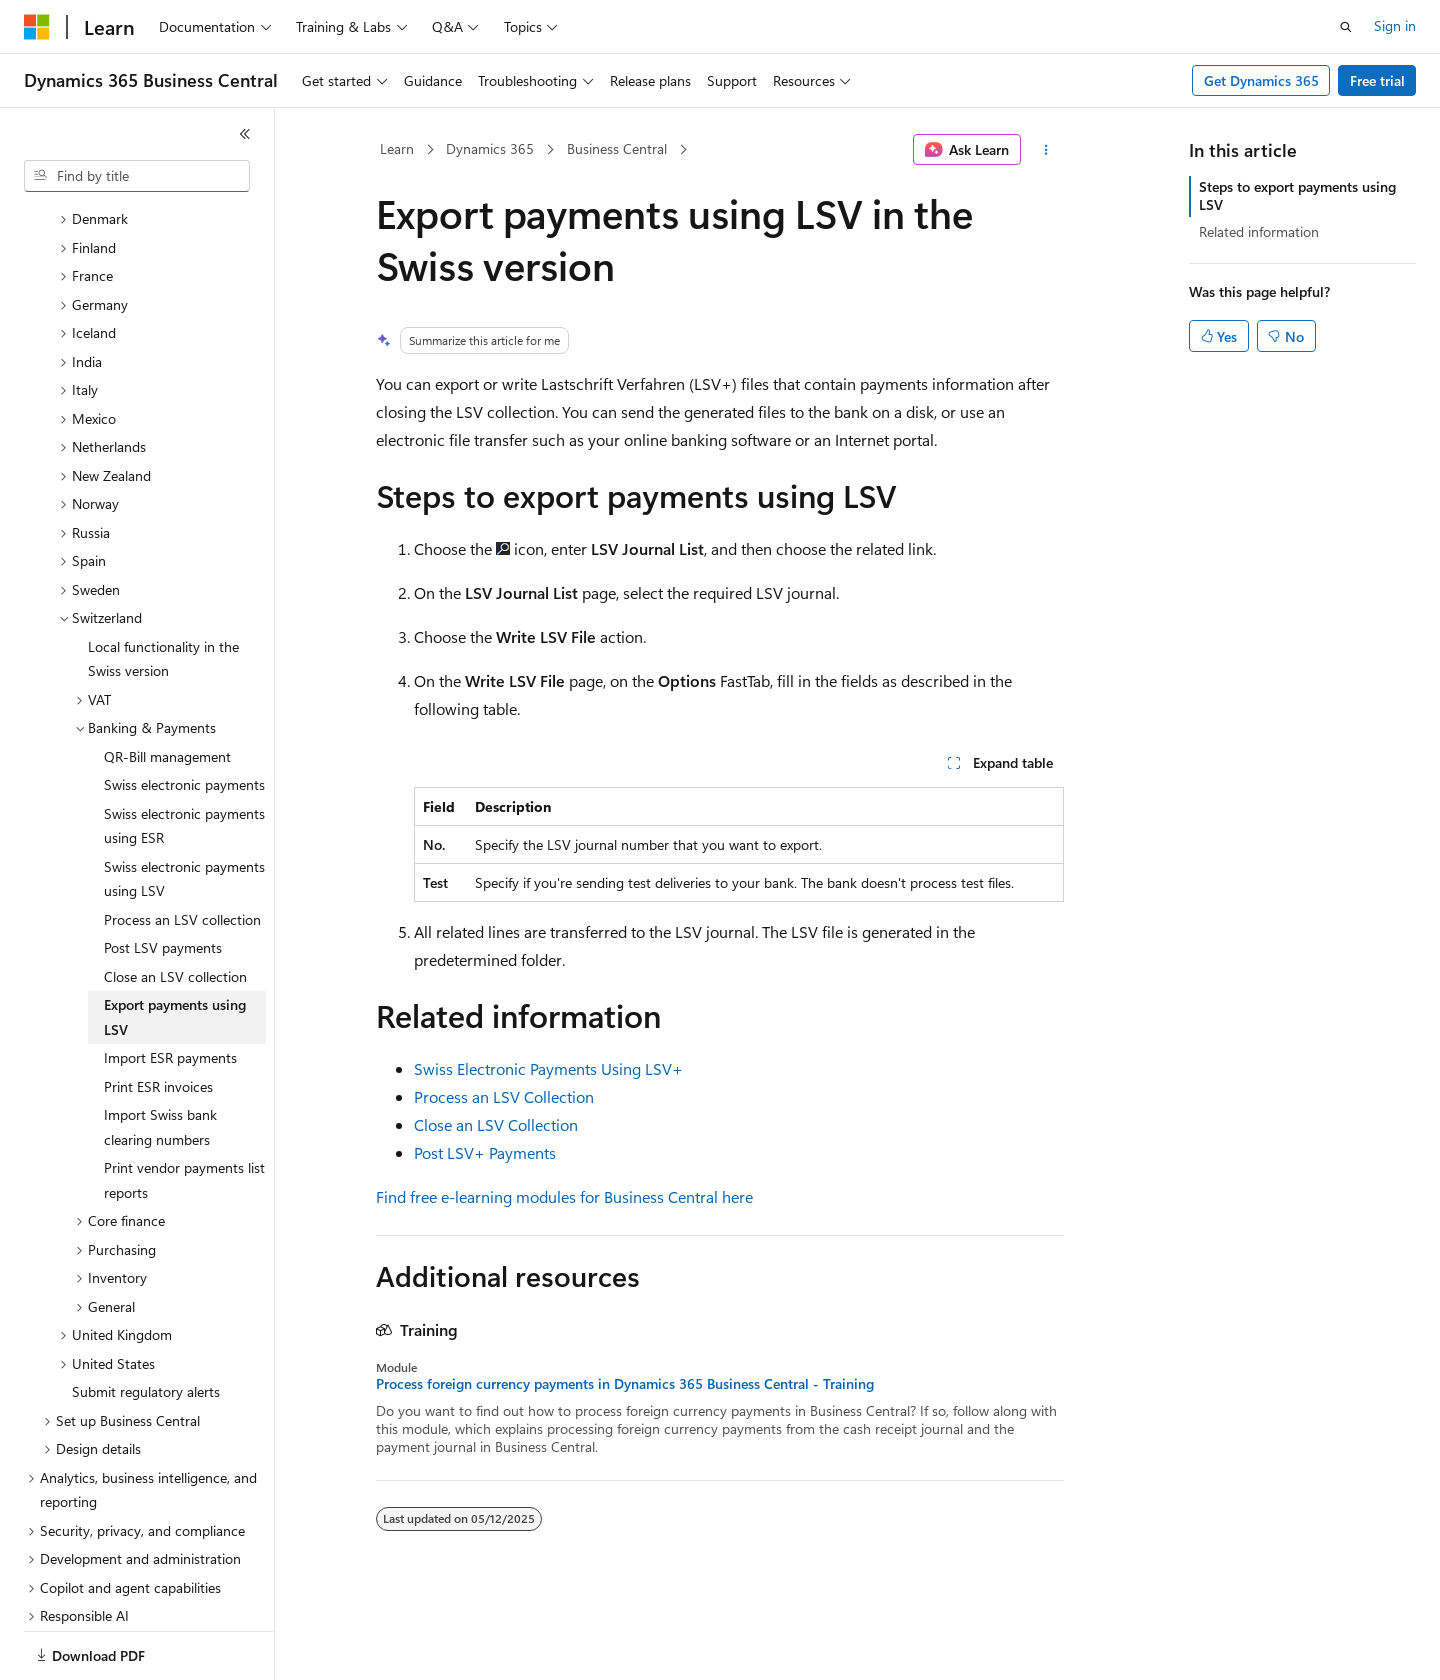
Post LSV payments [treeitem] (163, 878)
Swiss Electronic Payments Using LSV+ (548, 1068)
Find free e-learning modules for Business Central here (564, 1196)
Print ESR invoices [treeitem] (158, 1017)
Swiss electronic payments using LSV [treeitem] (184, 810)
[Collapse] (245, 134)
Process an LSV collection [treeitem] (182, 850)
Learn (397, 148)
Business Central (617, 148)
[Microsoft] (37, 27)
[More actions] (1046, 150)
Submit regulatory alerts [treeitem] (146, 1322)
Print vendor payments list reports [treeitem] (184, 1111)
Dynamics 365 (490, 148)
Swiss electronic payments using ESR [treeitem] (184, 757)
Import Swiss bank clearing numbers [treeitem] (160, 1058)
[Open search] (1346, 27)
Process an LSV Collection (504, 1096)
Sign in (1395, 25)
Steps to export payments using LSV (1297, 195)
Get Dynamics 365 (1261, 80)
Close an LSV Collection (496, 1124)
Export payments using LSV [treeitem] (175, 948)
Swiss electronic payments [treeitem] (184, 715)
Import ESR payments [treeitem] (170, 988)
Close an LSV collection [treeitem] (175, 907)
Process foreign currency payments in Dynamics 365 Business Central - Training (625, 1384)
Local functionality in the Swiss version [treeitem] (163, 590)
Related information (1259, 231)
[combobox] (137, 176)
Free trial (1377, 80)
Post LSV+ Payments (485, 1152)
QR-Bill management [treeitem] (167, 687)
